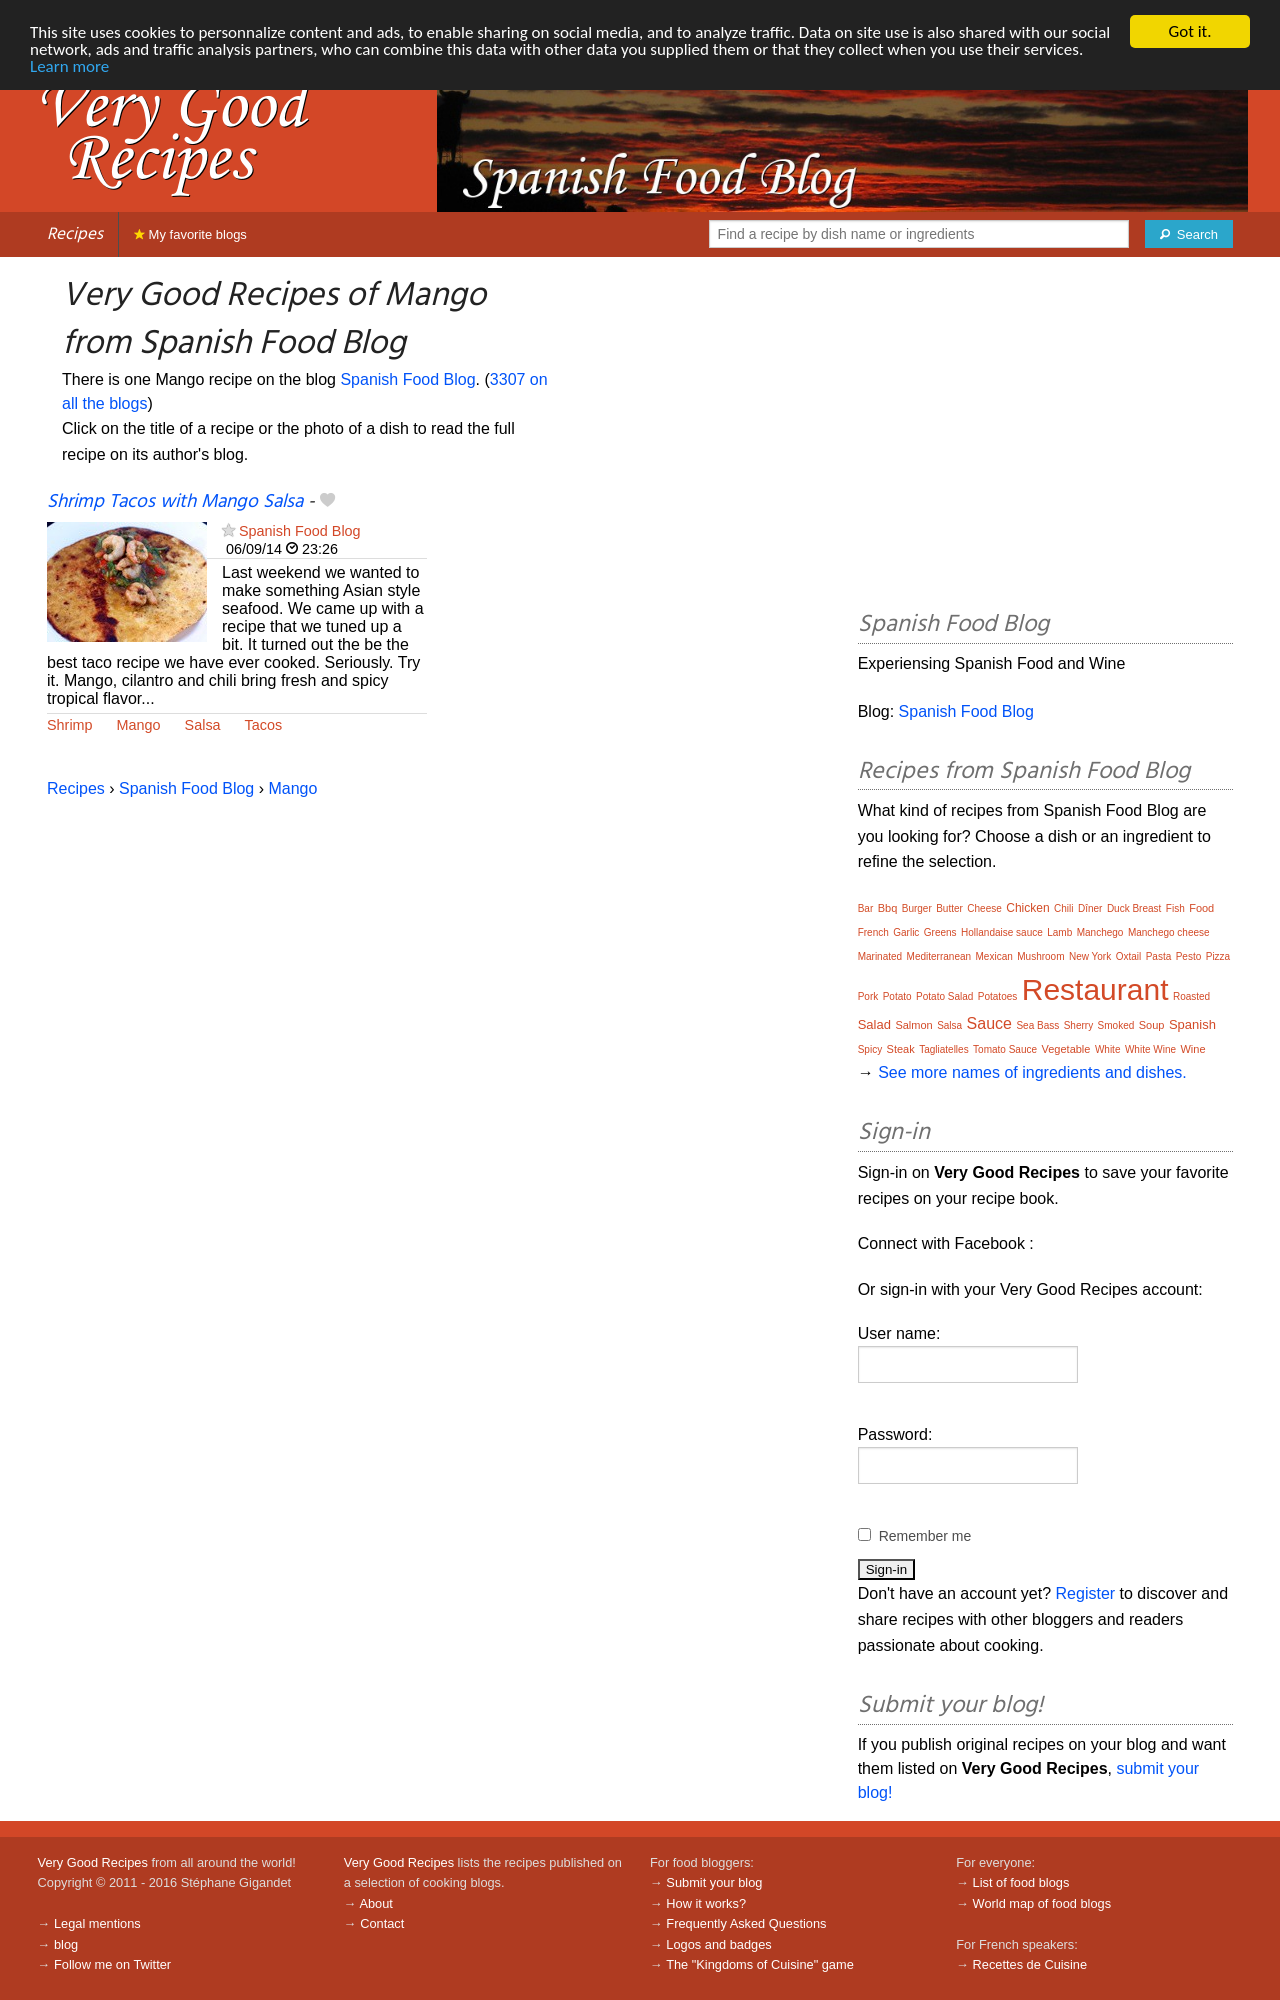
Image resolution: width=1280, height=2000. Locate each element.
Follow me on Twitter (112, 1964)
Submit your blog (714, 1882)
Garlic (906, 932)
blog (66, 1944)
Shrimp (70, 725)
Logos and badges (718, 1944)
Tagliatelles (943, 1049)
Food (1201, 908)
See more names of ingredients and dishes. (1032, 1072)
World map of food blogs (1042, 1903)
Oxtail (1129, 956)
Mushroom (1040, 956)
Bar (866, 908)
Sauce (989, 1023)
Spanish (1192, 1024)
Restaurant (1095, 989)
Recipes (75, 234)
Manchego (1100, 932)
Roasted (1191, 996)
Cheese (984, 908)
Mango (139, 725)
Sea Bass (1037, 1025)
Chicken (1027, 908)
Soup (1152, 1025)
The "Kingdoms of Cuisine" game (760, 1964)
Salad (874, 1024)
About (375, 1903)
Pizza (1218, 956)
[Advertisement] (1045, 437)
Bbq (888, 908)
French (873, 932)
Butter (949, 908)
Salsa (203, 725)
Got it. (1189, 31)
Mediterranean (939, 956)
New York (1090, 956)
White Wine (1150, 1049)
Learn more (69, 66)
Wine (1192, 1049)
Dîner (1090, 908)
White (1108, 1049)
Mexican (994, 956)
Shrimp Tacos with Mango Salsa (175, 502)
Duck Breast (1134, 908)
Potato (897, 996)
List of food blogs (1021, 1882)
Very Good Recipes (93, 1862)
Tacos (264, 725)
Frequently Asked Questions (746, 1923)
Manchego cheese (1169, 932)
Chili (1063, 908)
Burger (917, 908)
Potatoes (997, 996)
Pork (868, 996)
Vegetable (1066, 1049)
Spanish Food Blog (407, 379)
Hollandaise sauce (1002, 932)
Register (1086, 1593)
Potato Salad (944, 996)
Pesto (1189, 956)
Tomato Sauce (1005, 1049)
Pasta (1159, 956)
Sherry (1078, 1025)
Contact (382, 1923)
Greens (940, 932)
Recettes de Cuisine (1030, 1964)
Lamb (1059, 932)
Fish (1175, 908)
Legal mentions (97, 1923)
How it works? (706, 1903)
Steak (901, 1049)
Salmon (913, 1025)
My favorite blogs (190, 234)
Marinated (880, 956)
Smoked (1116, 1025)
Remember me (925, 1536)
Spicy (870, 1049)
